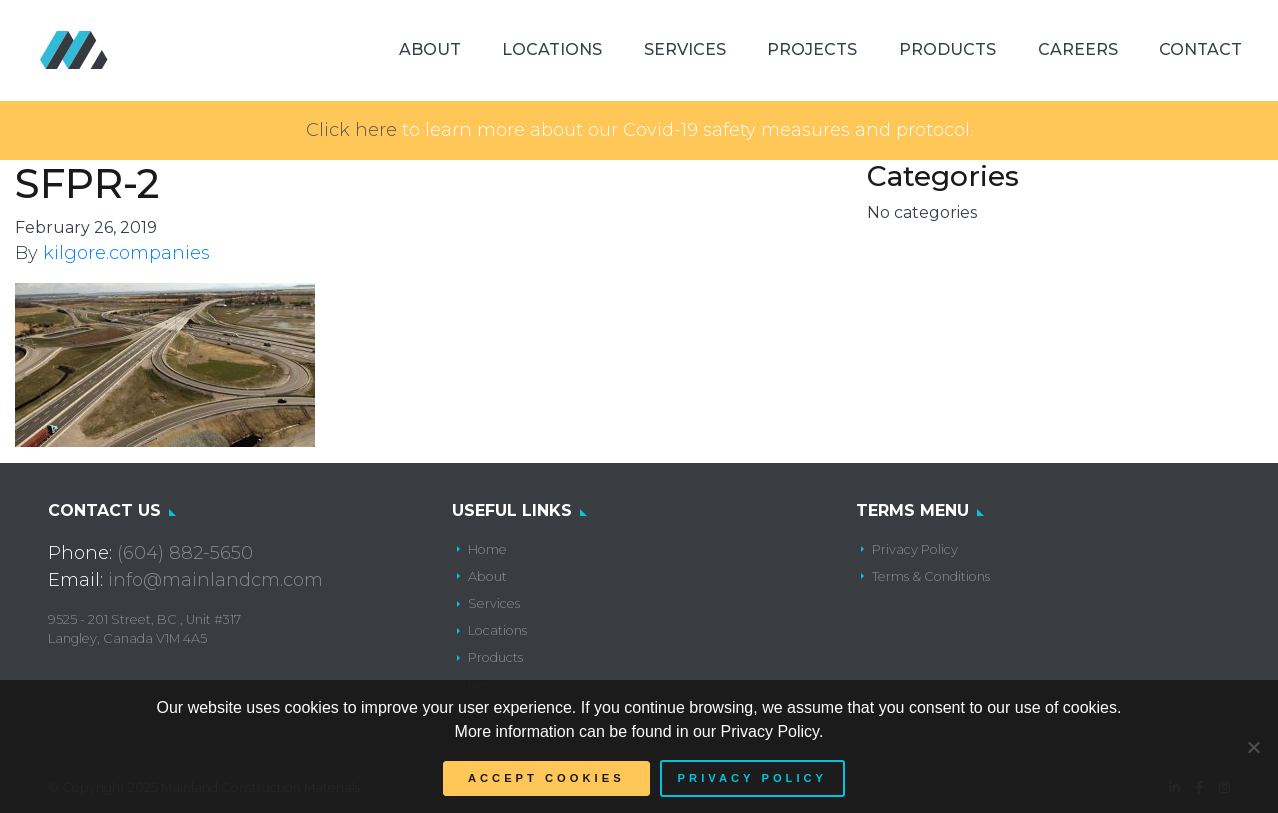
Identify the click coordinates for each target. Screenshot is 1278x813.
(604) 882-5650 (185, 553)
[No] (1253, 747)
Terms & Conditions (931, 576)
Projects (812, 49)
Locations (552, 49)
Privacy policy (752, 778)
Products (947, 49)
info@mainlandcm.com (215, 580)
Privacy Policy (915, 549)
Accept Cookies (546, 778)
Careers (1078, 49)
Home (487, 549)
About (430, 49)
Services (685, 49)
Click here (351, 130)
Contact (1200, 49)
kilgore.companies (126, 253)
